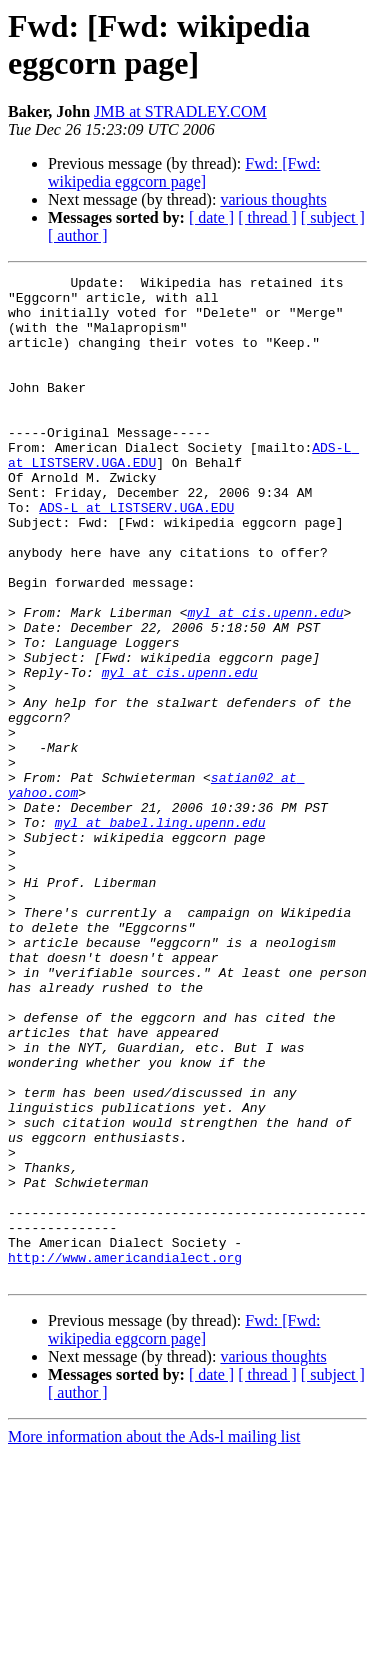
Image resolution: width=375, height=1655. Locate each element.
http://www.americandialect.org (125, 1455)
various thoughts (273, 199)
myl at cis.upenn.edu (265, 681)
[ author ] (78, 235)
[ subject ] (333, 217)
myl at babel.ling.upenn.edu (160, 933)
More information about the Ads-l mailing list (154, 1637)
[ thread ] (267, 217)
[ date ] (211, 217)
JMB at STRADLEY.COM (180, 111)
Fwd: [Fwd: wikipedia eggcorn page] (184, 172)
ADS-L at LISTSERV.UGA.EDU (136, 555)
